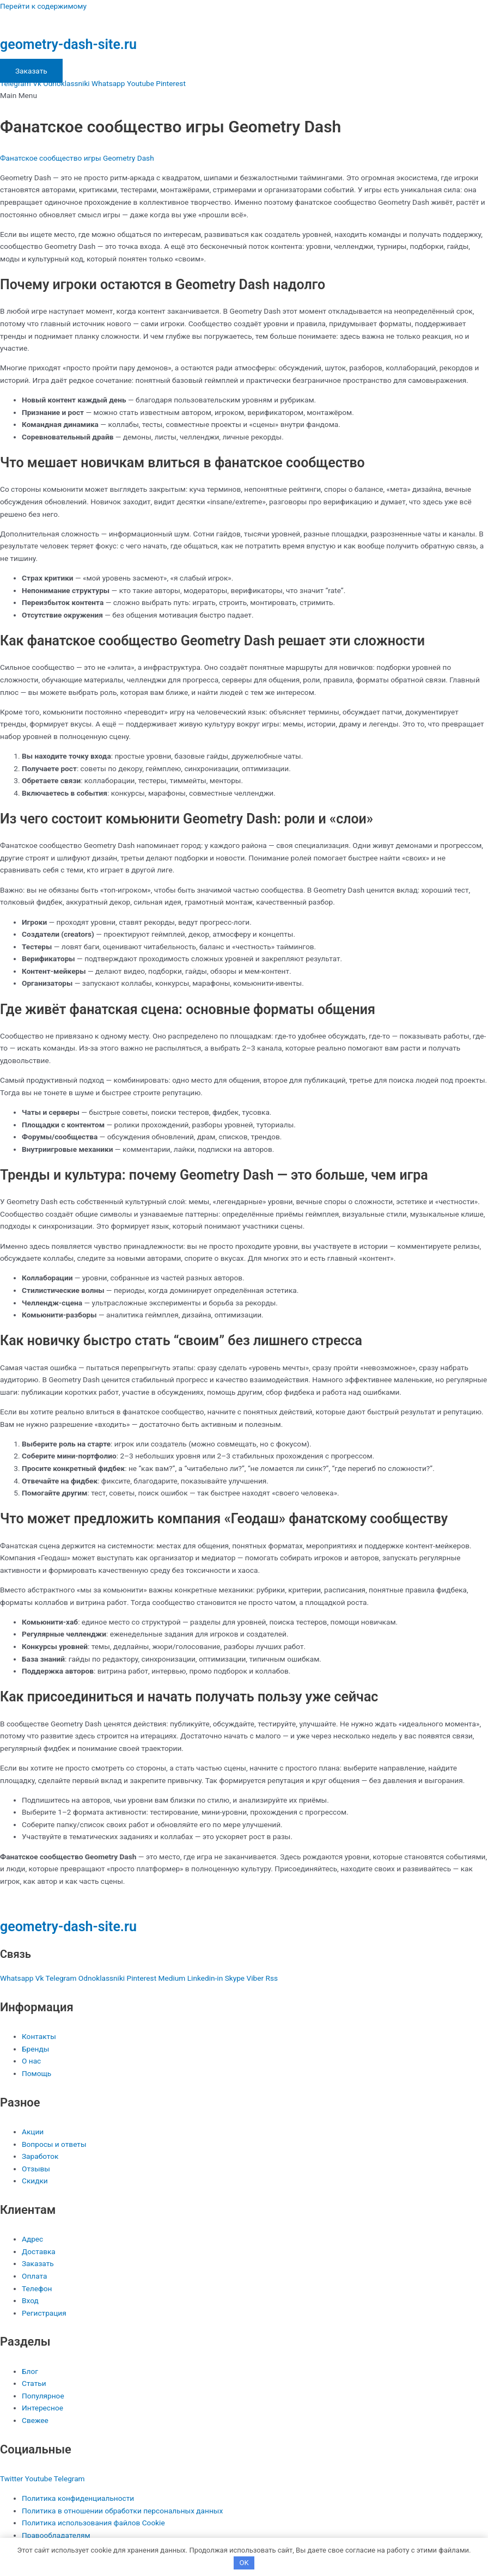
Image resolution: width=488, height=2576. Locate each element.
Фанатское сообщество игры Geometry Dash (77, 158)
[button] (244, 95)
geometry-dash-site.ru (68, 44)
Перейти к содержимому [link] (43, 6)
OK (243, 2563)
